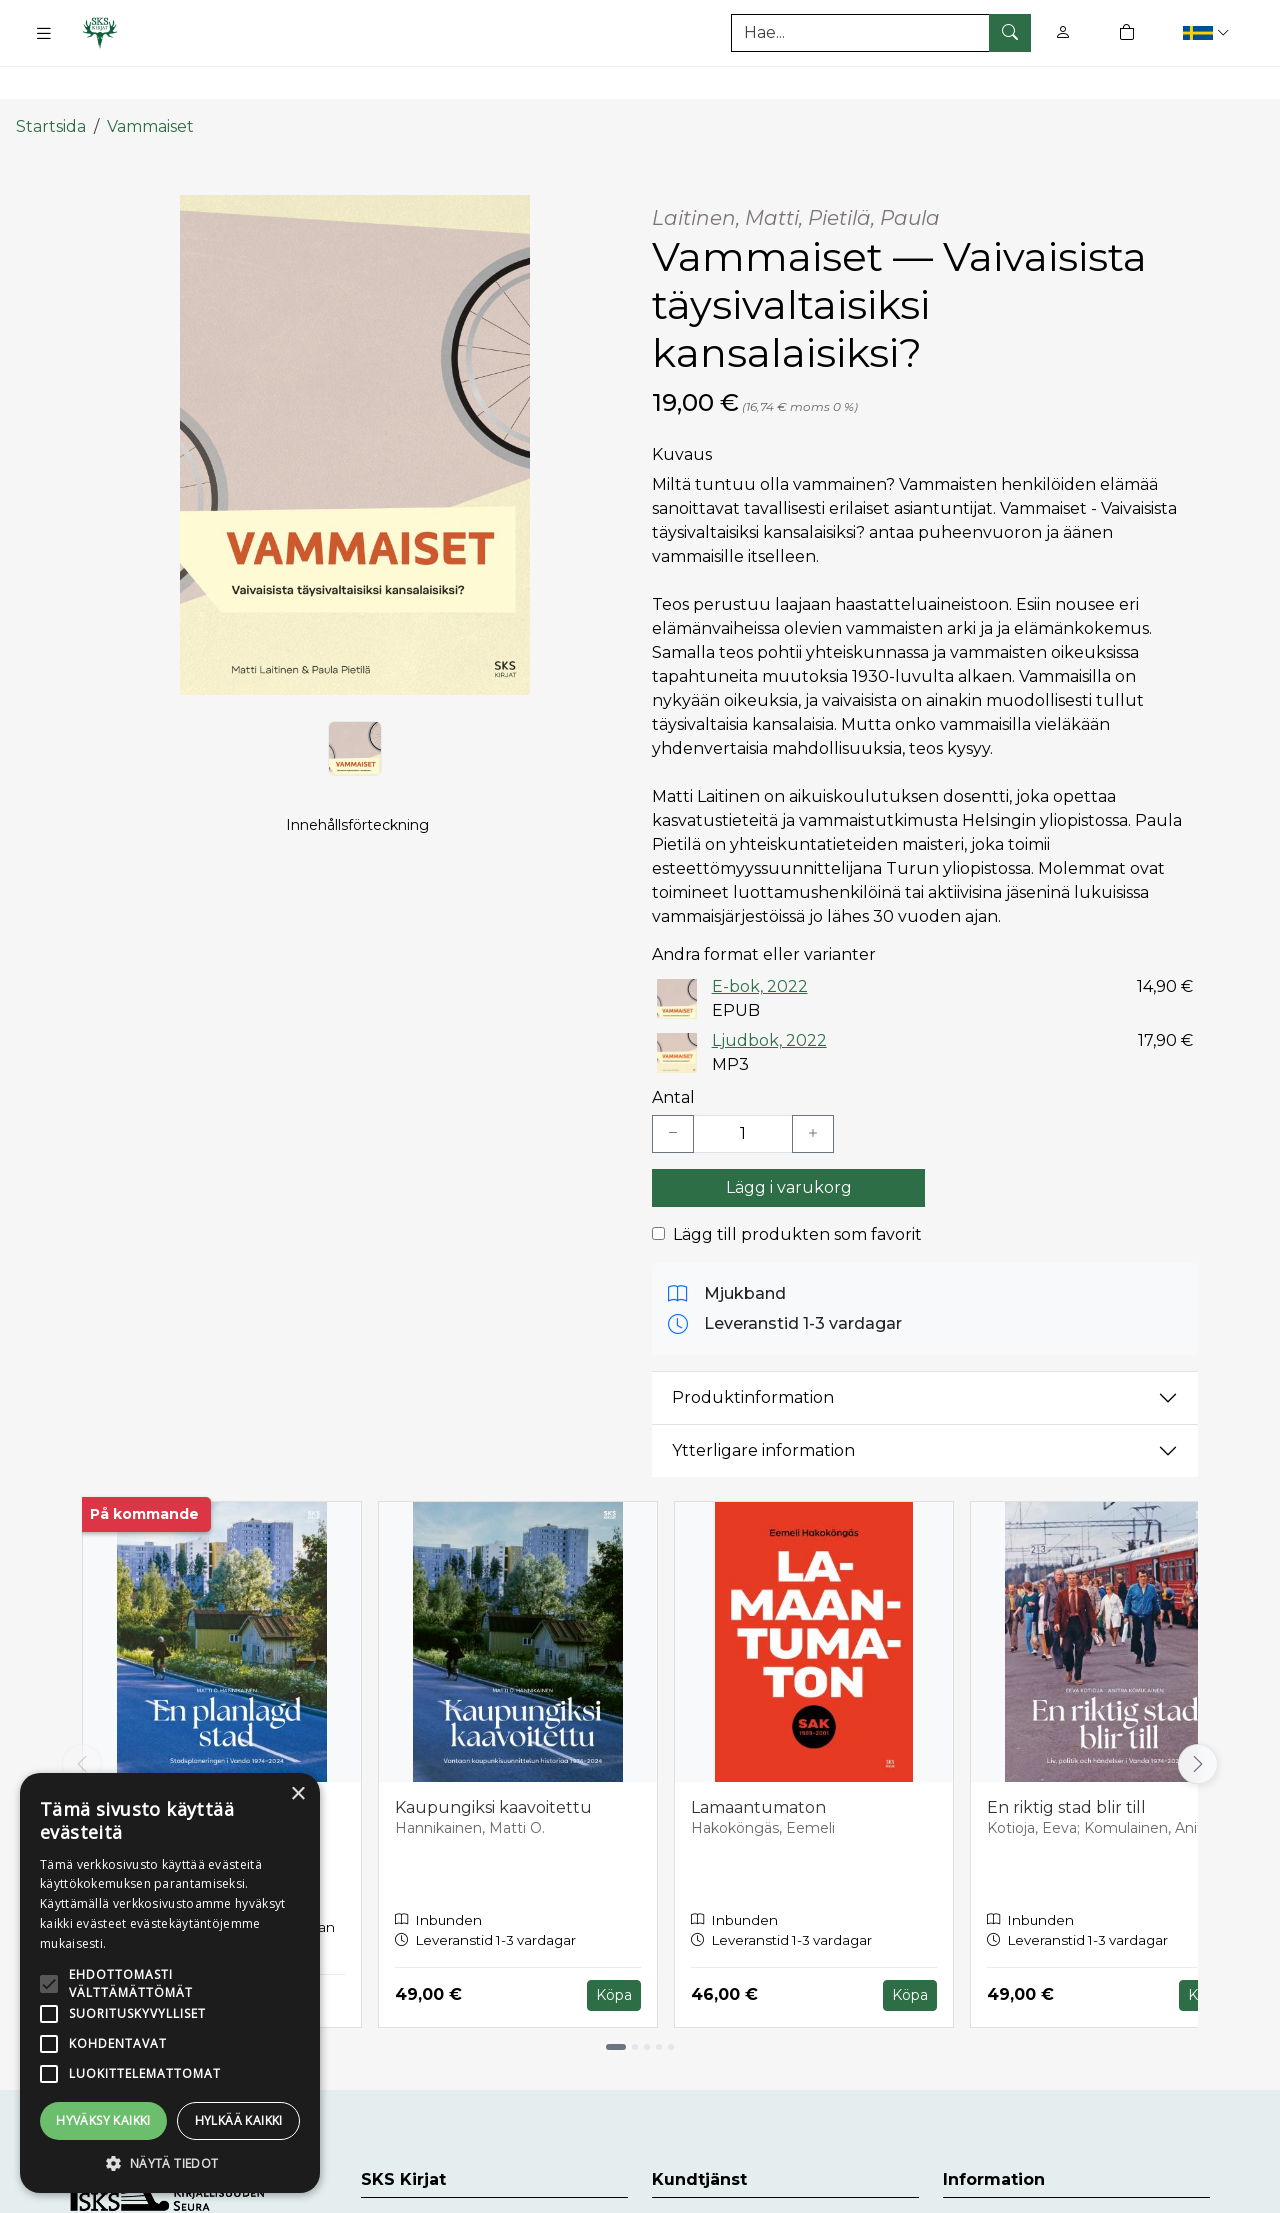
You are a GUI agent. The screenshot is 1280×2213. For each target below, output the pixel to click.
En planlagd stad (167, 1763)
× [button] (297, 1794)
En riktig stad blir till (1066, 1763)
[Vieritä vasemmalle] (82, 1720)
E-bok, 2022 (760, 941)
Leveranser (987, 2181)
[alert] (170, 1983)
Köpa (614, 1950)
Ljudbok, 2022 (769, 995)
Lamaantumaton (758, 1763)
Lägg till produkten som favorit (797, 1190)
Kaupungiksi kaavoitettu (493, 1763)
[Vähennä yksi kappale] (673, 1090)
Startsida (51, 82)
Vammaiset (150, 82)
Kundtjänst (697, 2181)
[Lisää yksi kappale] (813, 1090)
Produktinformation (753, 1353)
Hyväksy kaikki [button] (103, 2120)
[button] (1208, 32)
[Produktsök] (881, 33)
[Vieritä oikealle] (1198, 1720)
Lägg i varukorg (789, 1143)
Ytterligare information (763, 1406)
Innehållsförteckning (357, 806)
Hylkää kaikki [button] (239, 2120)
